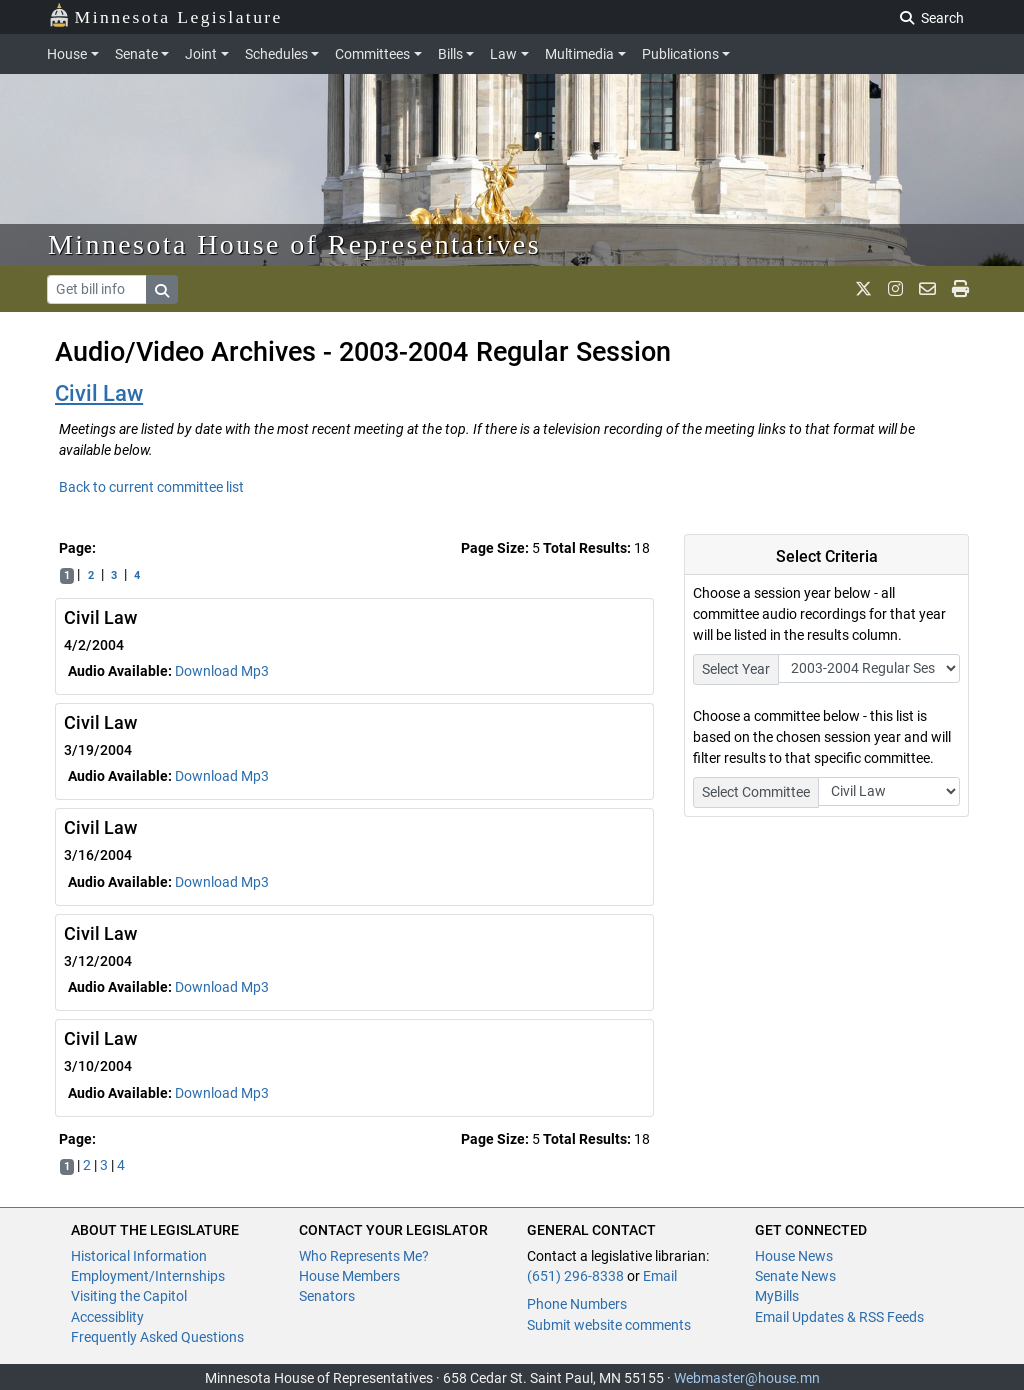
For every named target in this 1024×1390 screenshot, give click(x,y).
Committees (372, 54)
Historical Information (139, 1256)
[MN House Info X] (863, 289)
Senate (136, 54)
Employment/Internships (148, 1276)
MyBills (777, 1296)
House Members (349, 1276)
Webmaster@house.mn (747, 1378)
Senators (327, 1296)
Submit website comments (609, 1325)
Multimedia (579, 54)
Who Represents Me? (364, 1256)
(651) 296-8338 (575, 1276)
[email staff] (927, 289)
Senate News (795, 1276)
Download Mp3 (222, 671)
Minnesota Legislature (165, 15)
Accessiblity (107, 1317)
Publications (680, 54)
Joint (201, 54)
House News (794, 1256)
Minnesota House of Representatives (294, 244)
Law (503, 54)
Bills (450, 54)
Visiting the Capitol (129, 1296)
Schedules (276, 54)
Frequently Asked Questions (157, 1337)
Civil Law (99, 393)
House (67, 54)
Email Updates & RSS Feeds (839, 1317)
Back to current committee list (151, 487)
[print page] (960, 289)
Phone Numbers (577, 1304)
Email (660, 1276)
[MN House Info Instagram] (895, 289)
